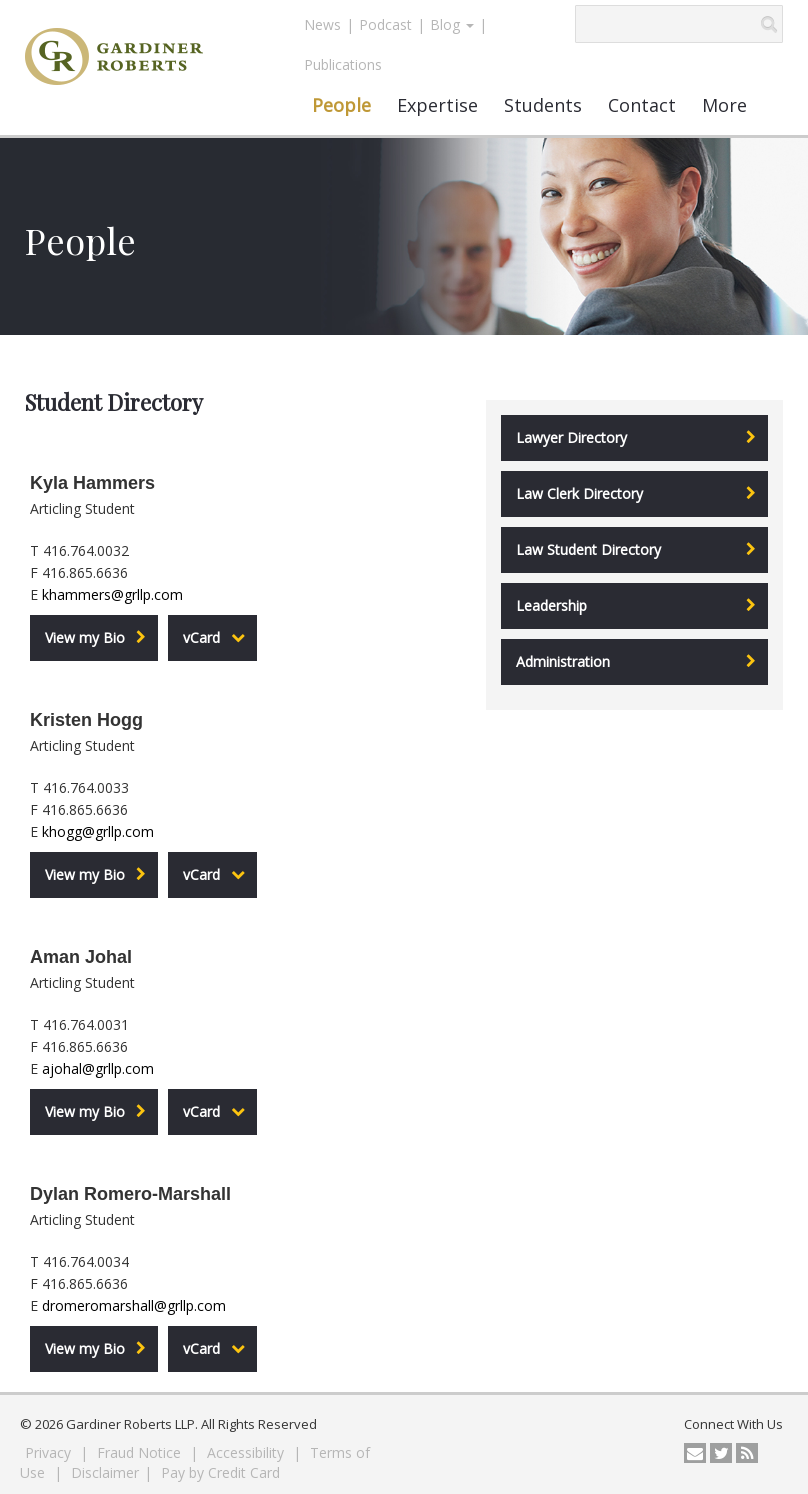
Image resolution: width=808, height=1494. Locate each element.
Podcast (385, 24)
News (322, 24)
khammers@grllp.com (112, 594)
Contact (642, 105)
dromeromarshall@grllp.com (134, 1305)
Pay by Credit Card (220, 1472)
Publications (343, 64)
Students (543, 105)
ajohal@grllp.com (98, 1068)
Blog (452, 24)
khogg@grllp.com (98, 831)
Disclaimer (105, 1472)
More (724, 105)
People (341, 105)
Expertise (437, 105)
